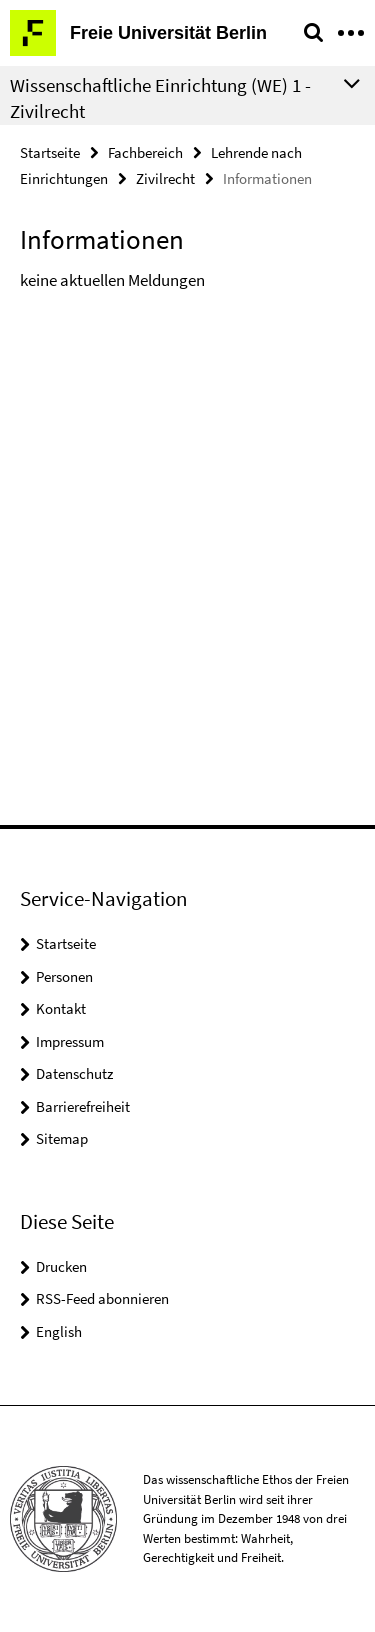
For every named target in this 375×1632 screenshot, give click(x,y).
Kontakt (61, 1008)
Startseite (50, 152)
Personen (64, 976)
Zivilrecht (165, 178)
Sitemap (62, 1138)
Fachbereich (145, 152)
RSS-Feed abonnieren (102, 1298)
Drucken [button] (61, 1266)
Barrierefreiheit (83, 1106)
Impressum (70, 1041)
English (59, 1331)
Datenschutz (74, 1073)
